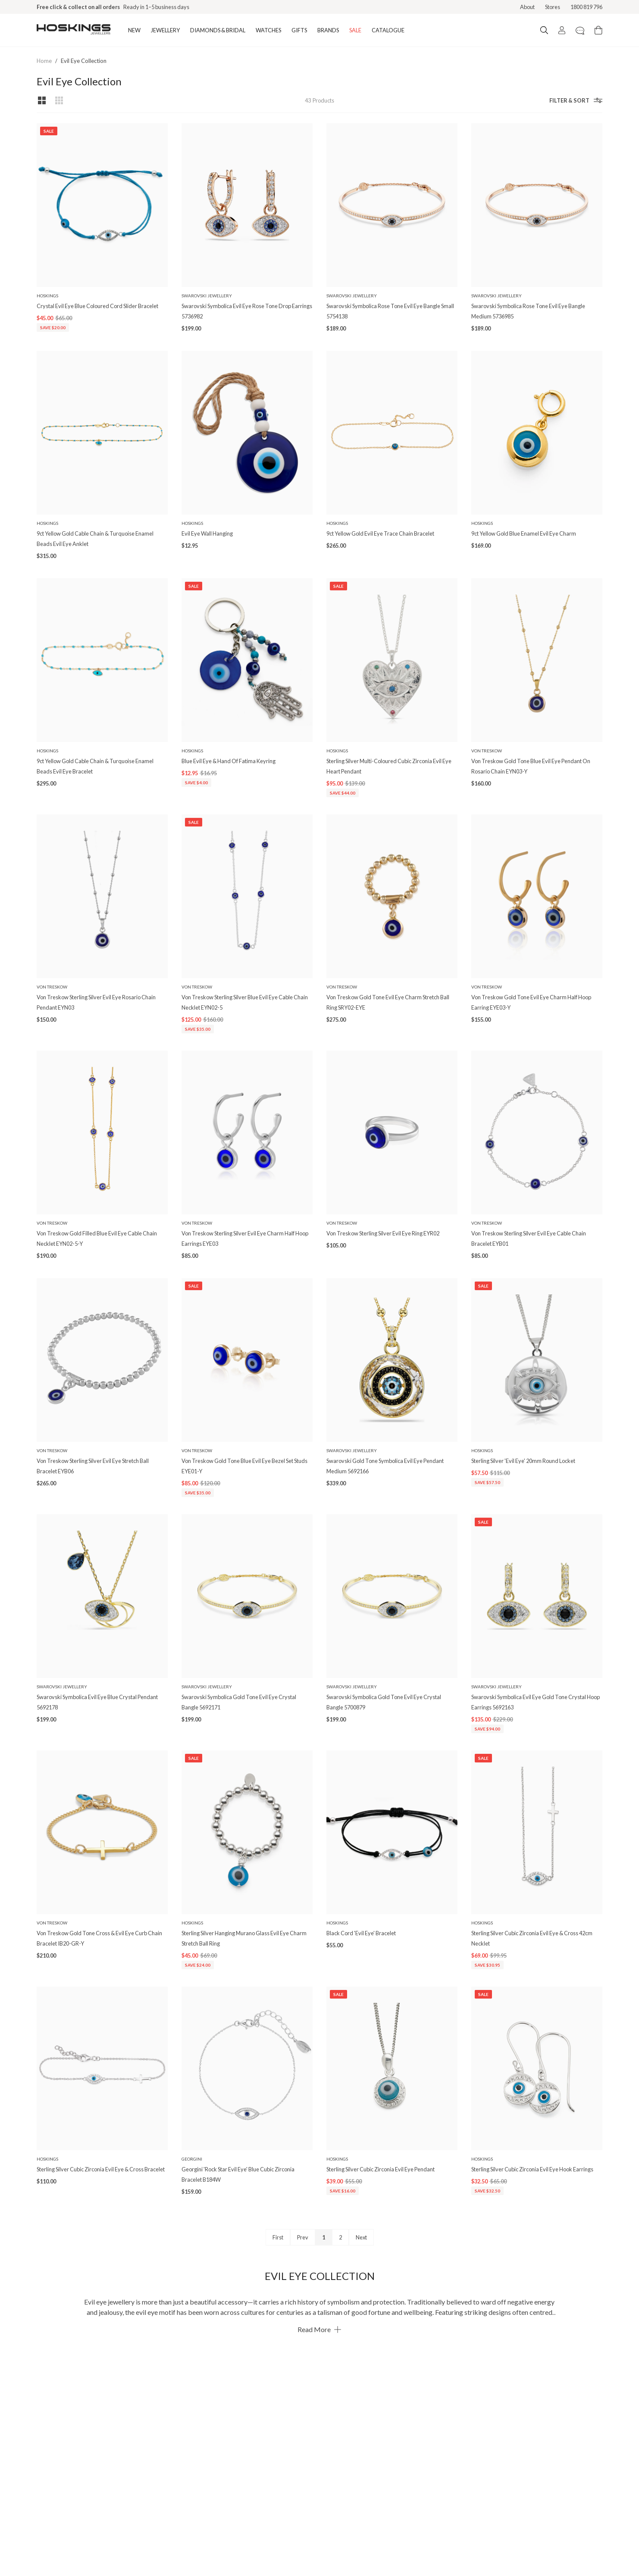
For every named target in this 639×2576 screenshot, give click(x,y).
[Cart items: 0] (598, 30)
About (527, 6)
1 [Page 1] (323, 2237)
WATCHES (268, 30)
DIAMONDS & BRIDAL (217, 30)
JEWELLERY (165, 30)
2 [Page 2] (340, 2237)
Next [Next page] (361, 2237)
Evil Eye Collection (83, 60)
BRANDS (328, 30)
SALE (355, 30)
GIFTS (299, 30)
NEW (134, 30)
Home (44, 60)
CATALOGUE (388, 30)
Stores (552, 6)
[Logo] (74, 30)
